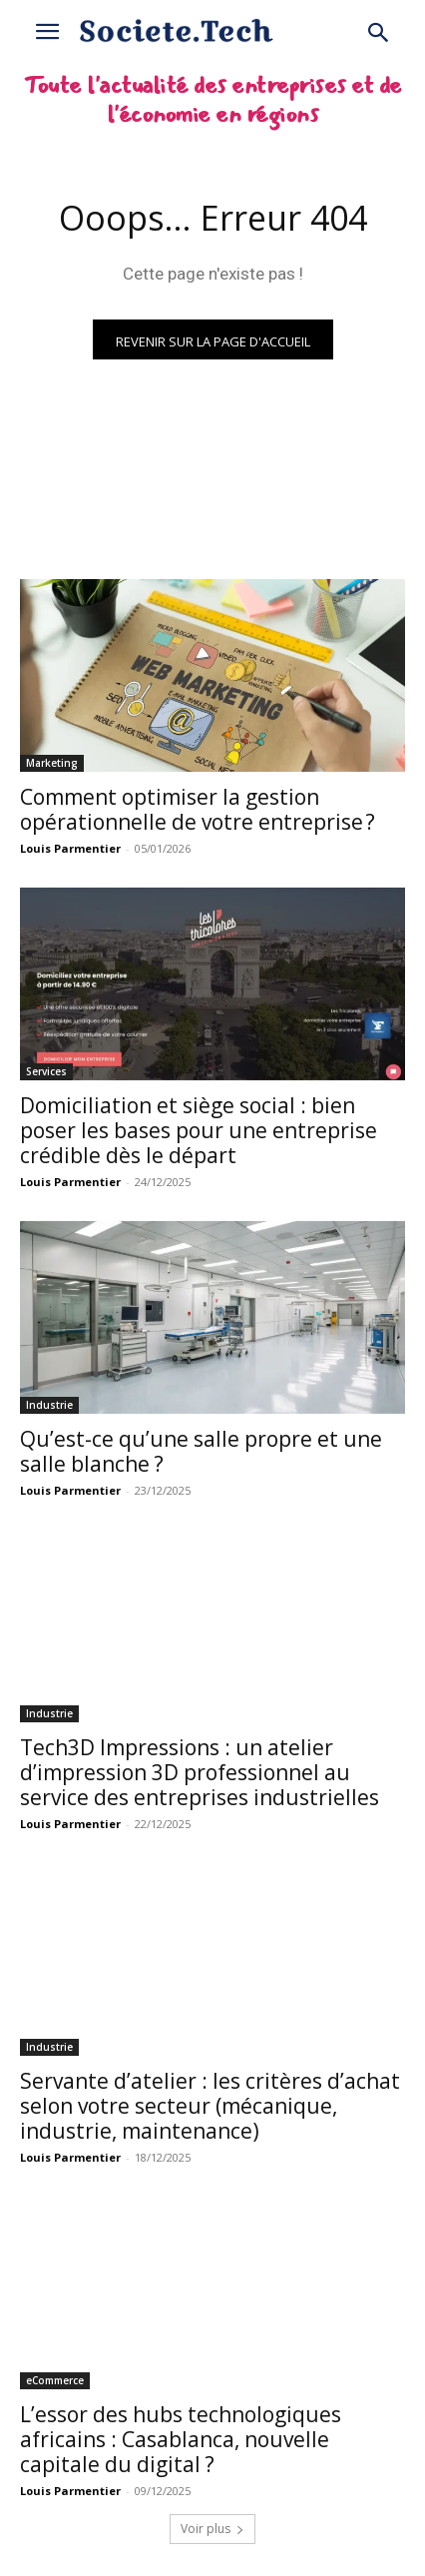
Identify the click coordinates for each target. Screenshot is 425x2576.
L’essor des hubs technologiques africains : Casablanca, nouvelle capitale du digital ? (180, 2439)
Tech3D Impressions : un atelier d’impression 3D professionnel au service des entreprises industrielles (199, 1772)
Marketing (52, 763)
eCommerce (55, 2380)
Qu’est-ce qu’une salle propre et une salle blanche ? (201, 1451)
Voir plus (212, 2528)
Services (46, 1071)
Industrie (49, 1405)
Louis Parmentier (70, 848)
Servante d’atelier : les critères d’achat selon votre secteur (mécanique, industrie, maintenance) (210, 2106)
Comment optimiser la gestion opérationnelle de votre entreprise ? (197, 809)
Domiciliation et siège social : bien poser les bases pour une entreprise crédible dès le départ (198, 1130)
